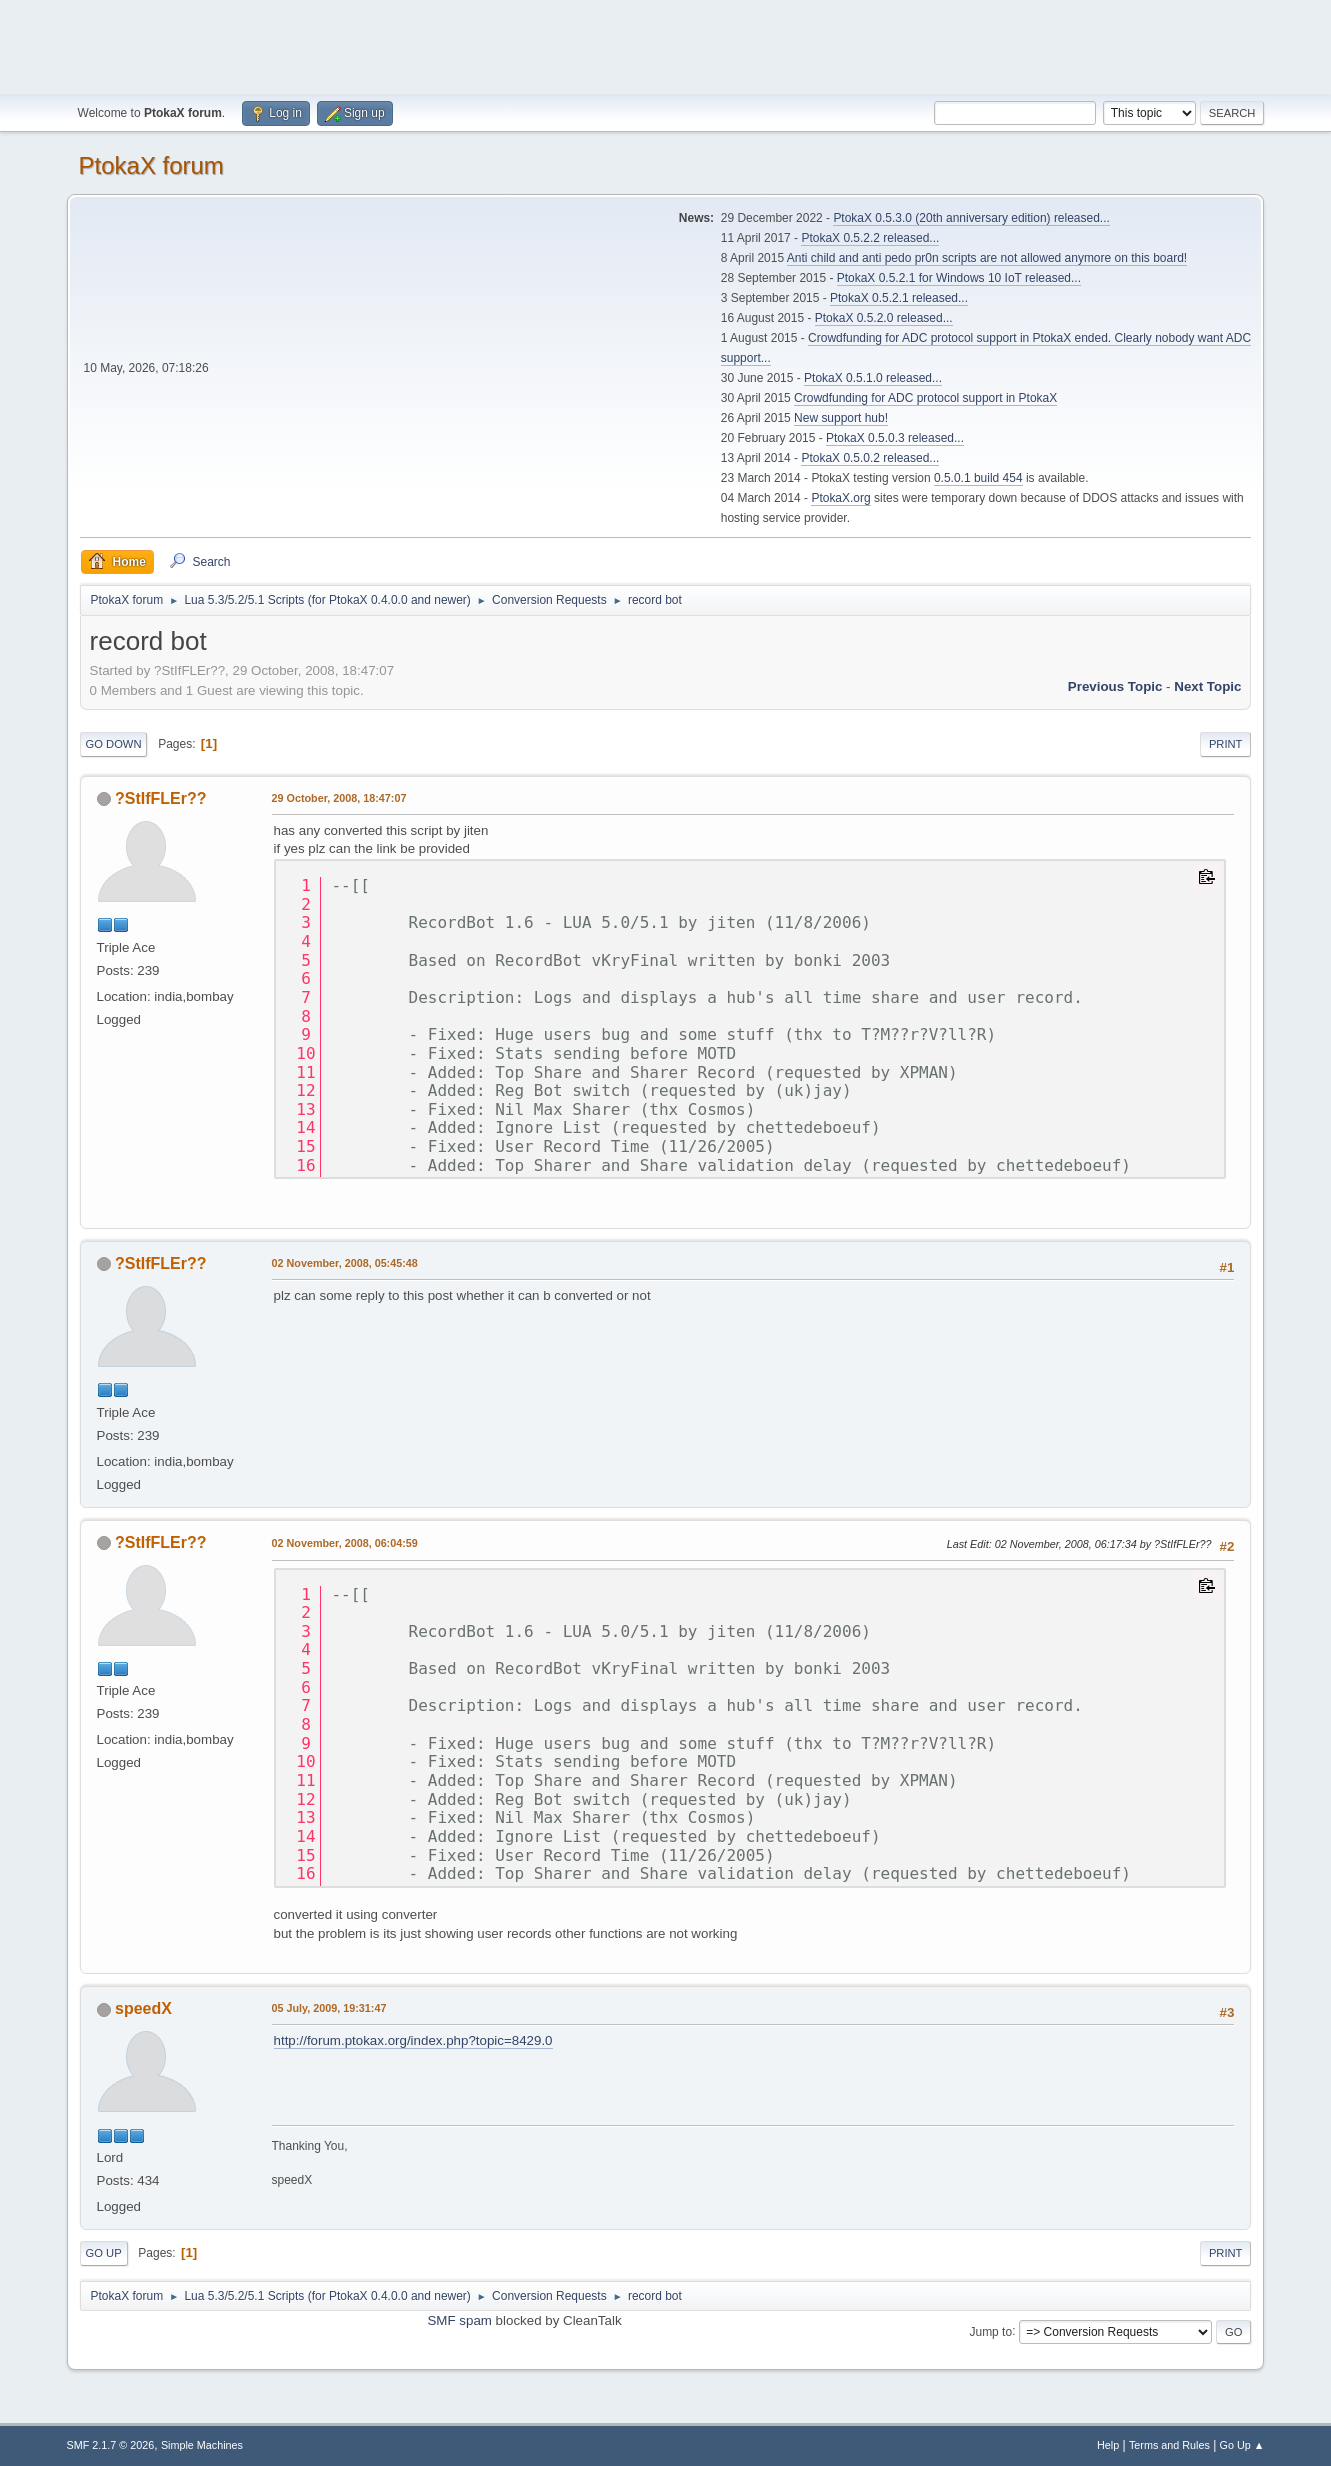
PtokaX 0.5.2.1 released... (899, 298)
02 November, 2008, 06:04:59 (345, 1543)
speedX (143, 2008)
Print (1226, 744)
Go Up (104, 2253)
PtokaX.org (840, 498)
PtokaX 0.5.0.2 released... (870, 458)
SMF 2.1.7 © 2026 (111, 2445)
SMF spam (459, 2320)
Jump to (990, 2331)
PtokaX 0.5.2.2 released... (870, 238)
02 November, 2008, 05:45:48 (345, 1263)
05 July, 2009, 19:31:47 (329, 2008)
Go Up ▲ (1242, 2445)
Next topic (1207, 686)
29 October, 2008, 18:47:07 (339, 798)
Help (1108, 2445)
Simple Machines (202, 2445)
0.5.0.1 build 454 (978, 478)
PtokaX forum (151, 165)
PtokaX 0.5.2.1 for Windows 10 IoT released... (959, 278)
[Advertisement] (666, 45)
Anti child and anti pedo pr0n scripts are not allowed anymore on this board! (987, 258)
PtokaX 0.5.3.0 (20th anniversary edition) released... (971, 218)
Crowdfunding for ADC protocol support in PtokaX (925, 398)
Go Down (114, 744)
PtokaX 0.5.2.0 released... (884, 318)
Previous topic (1115, 686)
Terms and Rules (1169, 2445)
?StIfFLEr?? (160, 798)
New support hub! (841, 418)
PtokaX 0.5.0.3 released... (895, 438)
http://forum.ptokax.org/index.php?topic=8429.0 (413, 2040)
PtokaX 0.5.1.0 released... (873, 378)
